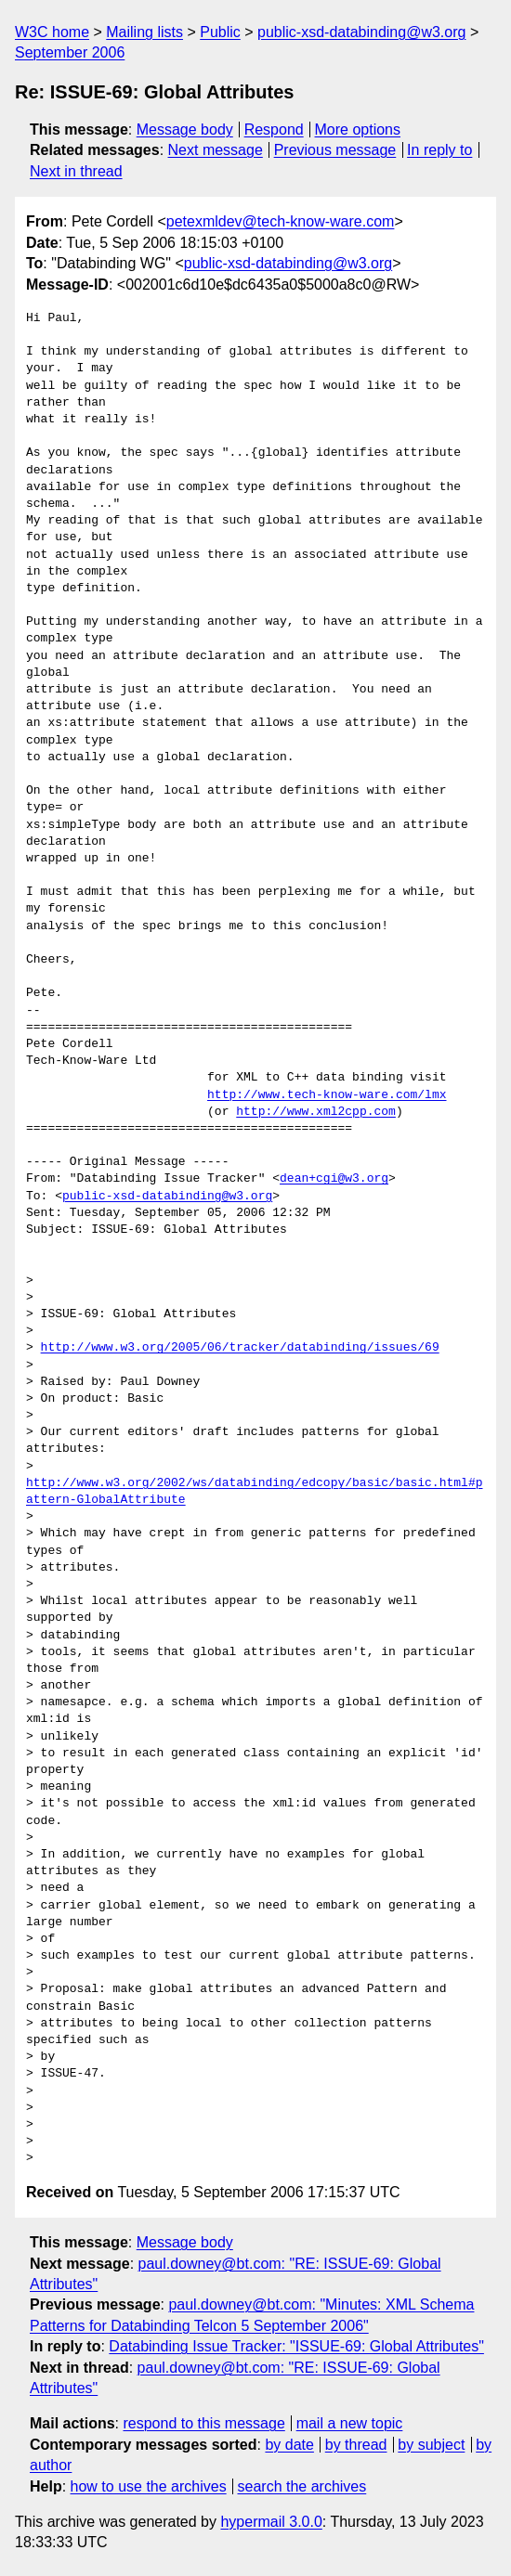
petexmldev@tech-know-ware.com (280, 221)
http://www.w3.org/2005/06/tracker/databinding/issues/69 (240, 1348)
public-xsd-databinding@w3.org (361, 32)
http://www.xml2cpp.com (316, 1112)
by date (289, 2445)
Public (220, 32)
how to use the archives (149, 2486)
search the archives (302, 2486)
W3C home (52, 32)
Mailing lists (144, 32)
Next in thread (76, 171)
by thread (356, 2445)
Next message (215, 150)
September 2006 (69, 52)
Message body (185, 129)
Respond (274, 129)
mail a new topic (349, 2423)
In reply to (439, 150)
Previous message (335, 150)
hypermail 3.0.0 (270, 2522)
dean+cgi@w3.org (334, 1179)
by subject (431, 2445)
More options (358, 129)
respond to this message (203, 2423)
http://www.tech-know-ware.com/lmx (326, 1095)
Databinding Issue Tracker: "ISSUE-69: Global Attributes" (296, 2346)
